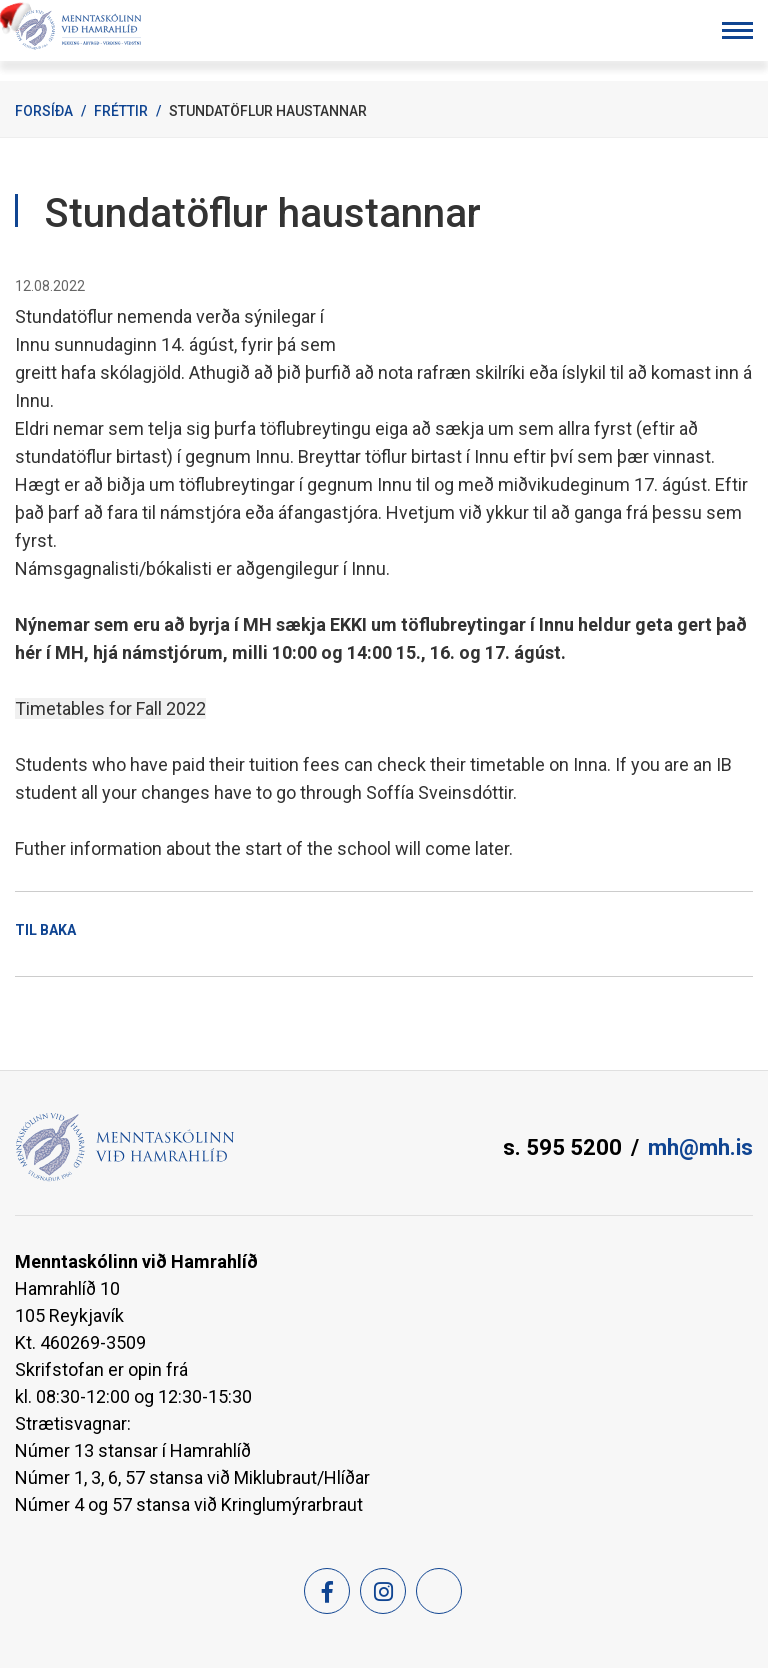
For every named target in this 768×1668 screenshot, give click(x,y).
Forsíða (44, 111)
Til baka (45, 930)
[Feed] (439, 1591)
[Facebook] (327, 1591)
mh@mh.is (700, 1147)
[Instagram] (383, 1591)
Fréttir (121, 111)
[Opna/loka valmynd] (737, 30)
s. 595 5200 (562, 1147)
